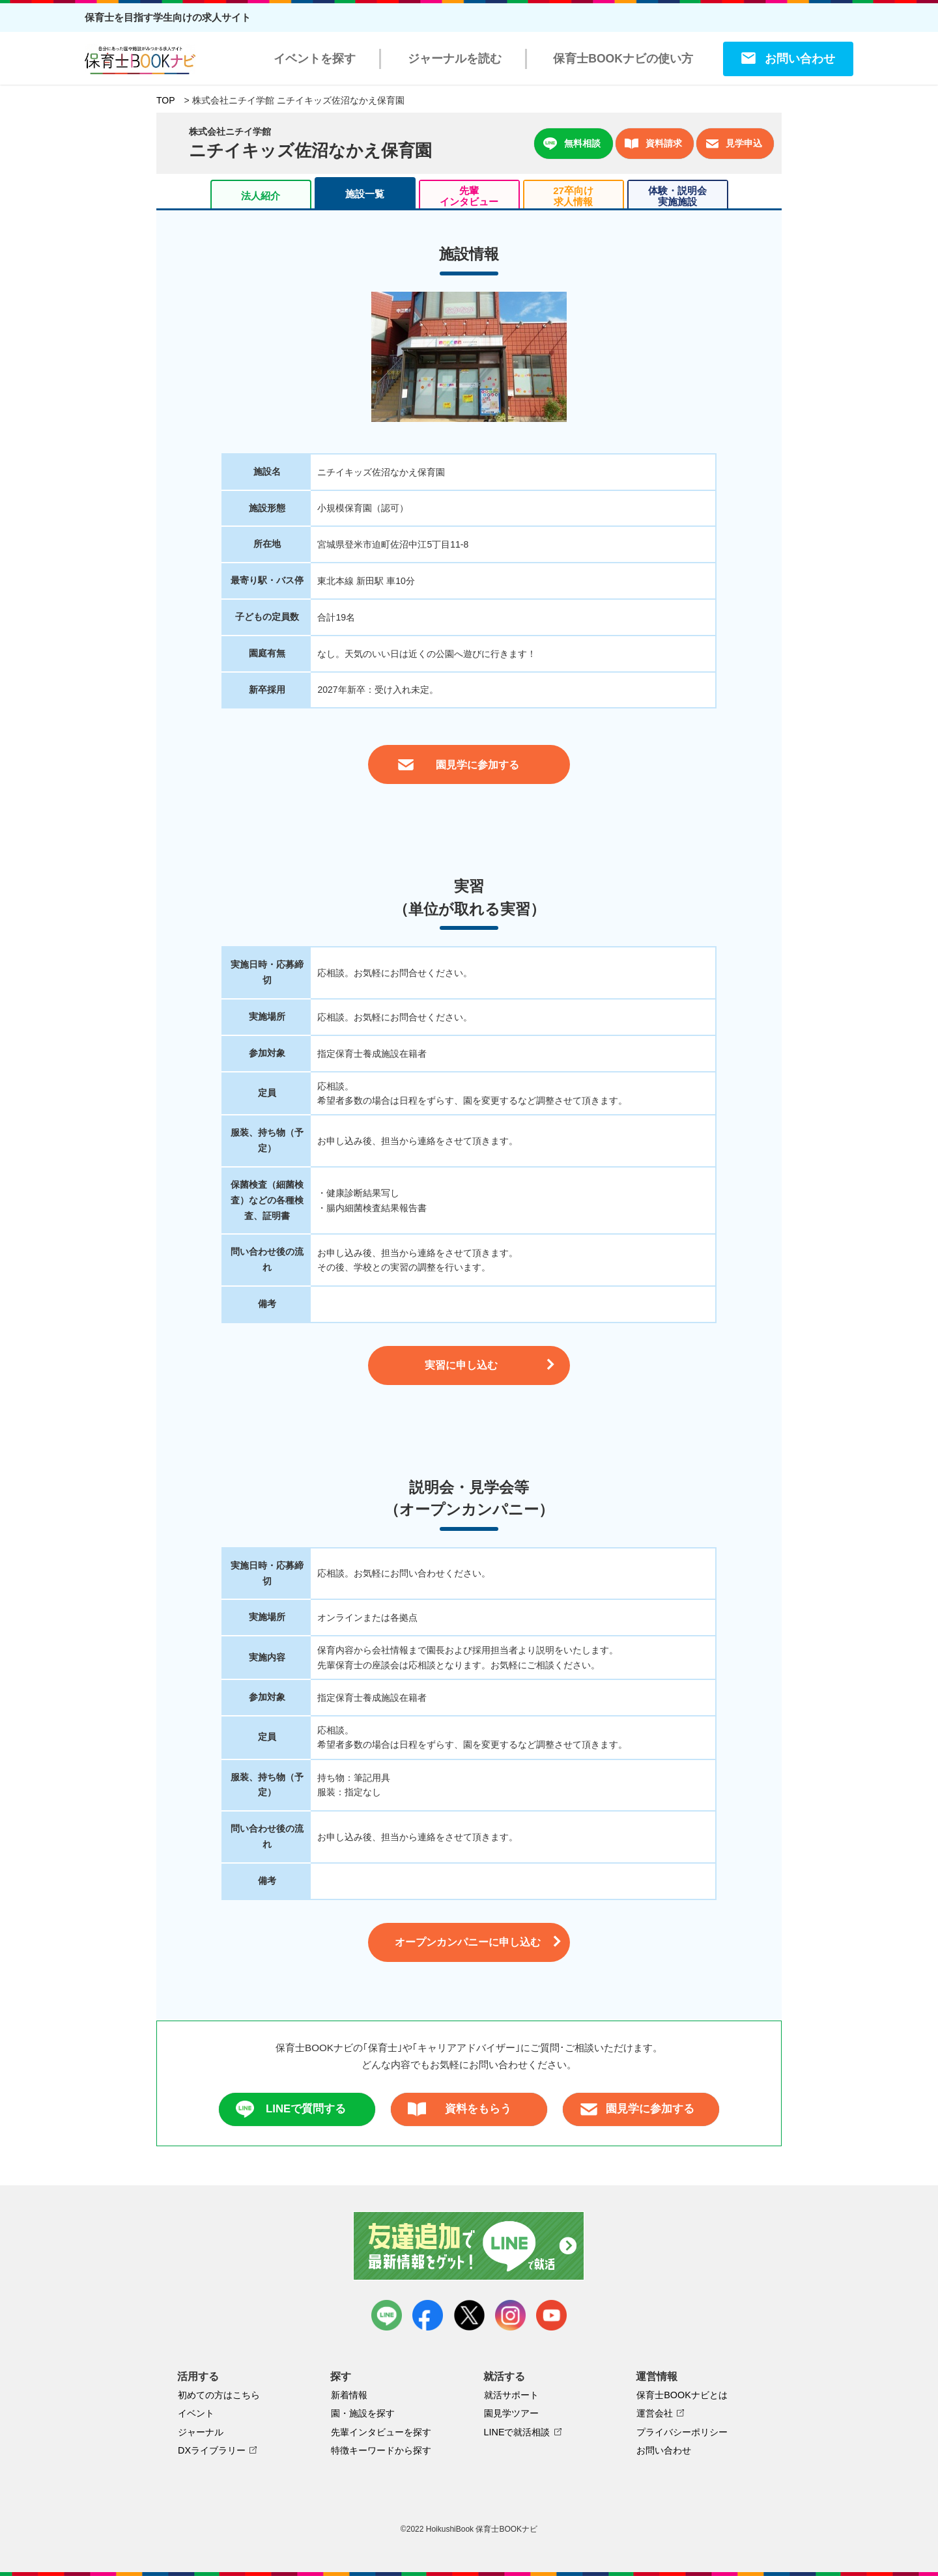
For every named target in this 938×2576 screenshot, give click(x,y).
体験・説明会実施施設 (677, 196)
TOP (165, 100)
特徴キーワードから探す (381, 2450)
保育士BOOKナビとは (682, 2395)
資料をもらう (459, 2109)
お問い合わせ (800, 58)
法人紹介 (260, 195)
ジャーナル (200, 2432)
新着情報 (349, 2395)
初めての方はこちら (219, 2395)
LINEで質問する (291, 2109)
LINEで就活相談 (517, 2432)
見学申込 (733, 143)
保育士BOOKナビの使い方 (623, 58)
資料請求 (653, 143)
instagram (510, 2315)
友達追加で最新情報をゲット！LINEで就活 (469, 2245)
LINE (386, 2315)
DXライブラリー (212, 2450)
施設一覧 (364, 193)
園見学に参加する (637, 2109)
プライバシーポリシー (682, 2432)
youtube (551, 2315)
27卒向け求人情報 (573, 196)
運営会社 (654, 2413)
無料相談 (572, 143)
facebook (427, 2315)
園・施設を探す (363, 2413)
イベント (196, 2413)
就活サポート (511, 2395)
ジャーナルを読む (455, 58)
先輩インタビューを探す (381, 2432)
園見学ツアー (511, 2413)
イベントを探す (315, 58)
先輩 (469, 196)
